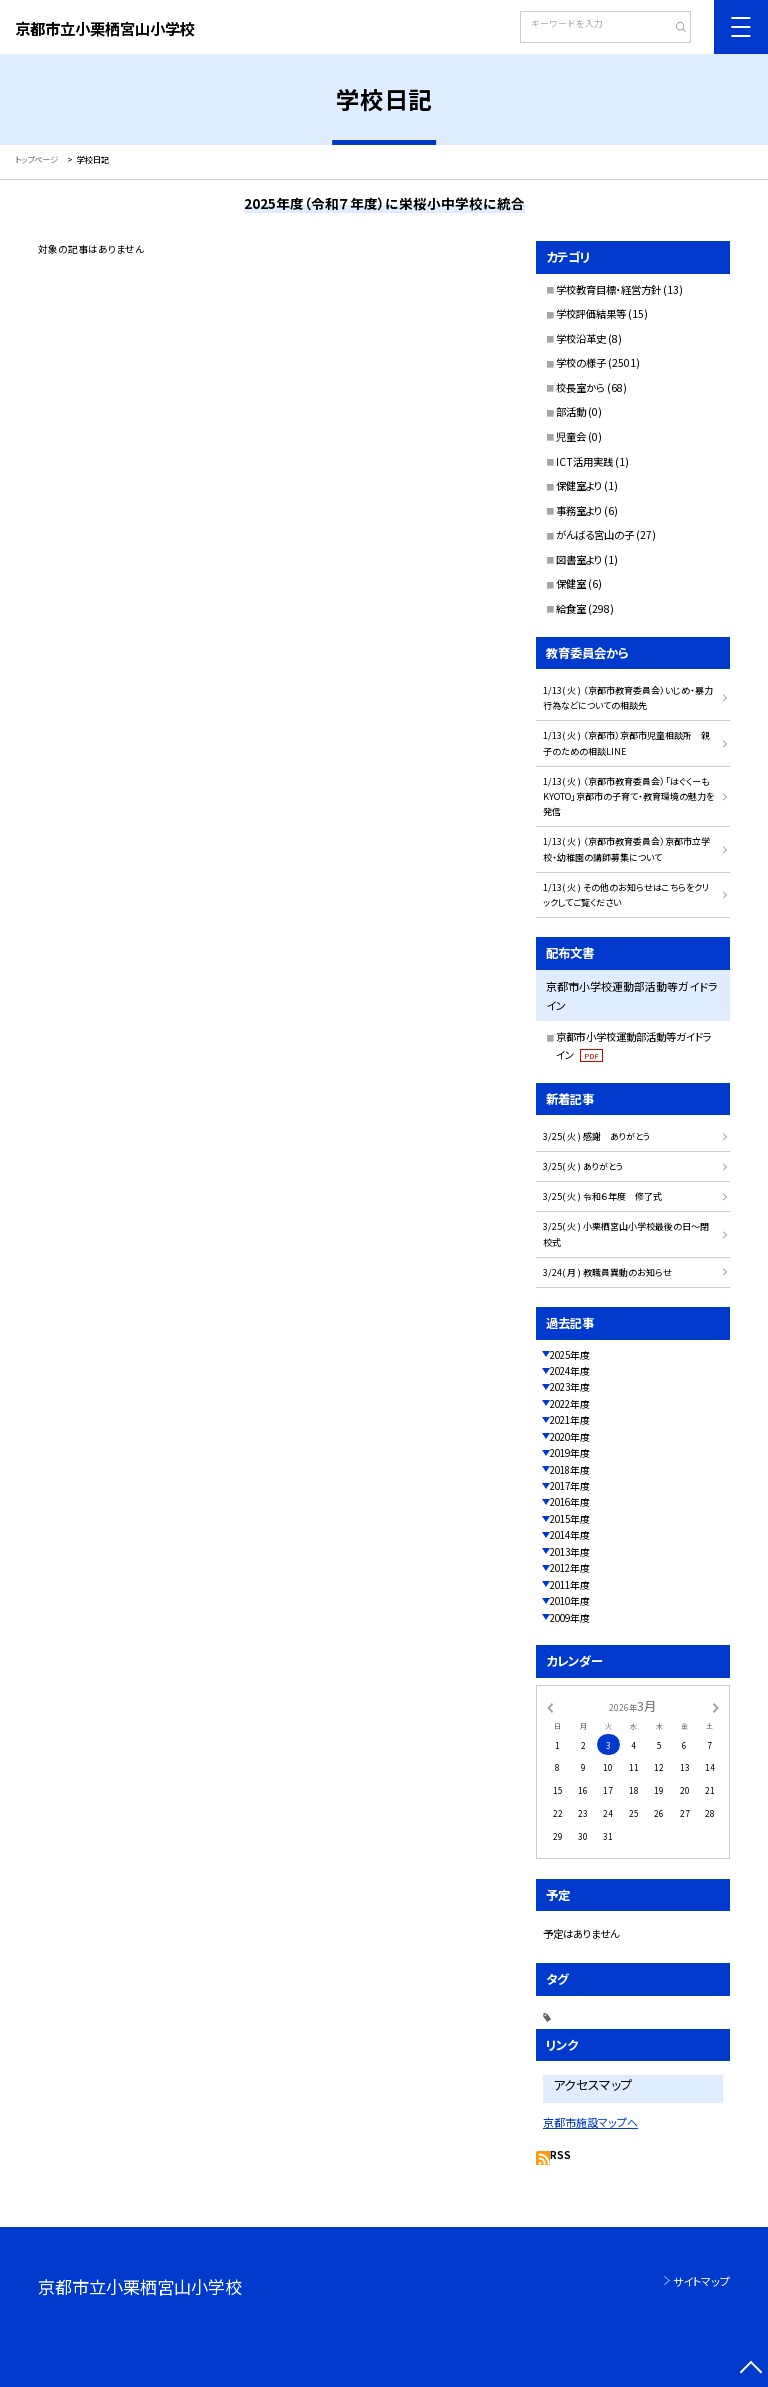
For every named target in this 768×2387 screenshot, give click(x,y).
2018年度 (570, 1470)
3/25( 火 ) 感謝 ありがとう (596, 1136)
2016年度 (570, 1502)
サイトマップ (701, 2281)
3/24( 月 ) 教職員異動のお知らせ (607, 1272)
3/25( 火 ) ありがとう (583, 1166)
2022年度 (570, 1404)
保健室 (571, 583)
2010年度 (570, 1601)
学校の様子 (581, 362)
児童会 (571, 436)
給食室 (571, 608)
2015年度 (570, 1519)
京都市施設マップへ (590, 2122)
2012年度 (570, 1568)
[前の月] (550, 1706)
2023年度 (570, 1387)
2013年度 (570, 1552)
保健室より (579, 485)
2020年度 (570, 1437)
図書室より (579, 559)
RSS (560, 2155)
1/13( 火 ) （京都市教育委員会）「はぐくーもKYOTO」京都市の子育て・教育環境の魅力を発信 (628, 797)
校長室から (580, 387)
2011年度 (570, 1585)
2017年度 (570, 1486)
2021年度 (570, 1420)
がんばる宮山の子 (595, 534)
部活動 (571, 411)
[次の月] (716, 1706)
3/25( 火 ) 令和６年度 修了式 (602, 1196)
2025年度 (570, 1355)
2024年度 (570, 1371)
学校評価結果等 (591, 313)
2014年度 (570, 1535)
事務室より (579, 510)
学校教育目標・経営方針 (608, 289)
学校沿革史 (581, 338)
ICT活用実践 (584, 461)
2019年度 (570, 1453)
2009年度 (570, 1618)
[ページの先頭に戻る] (750, 2369)
